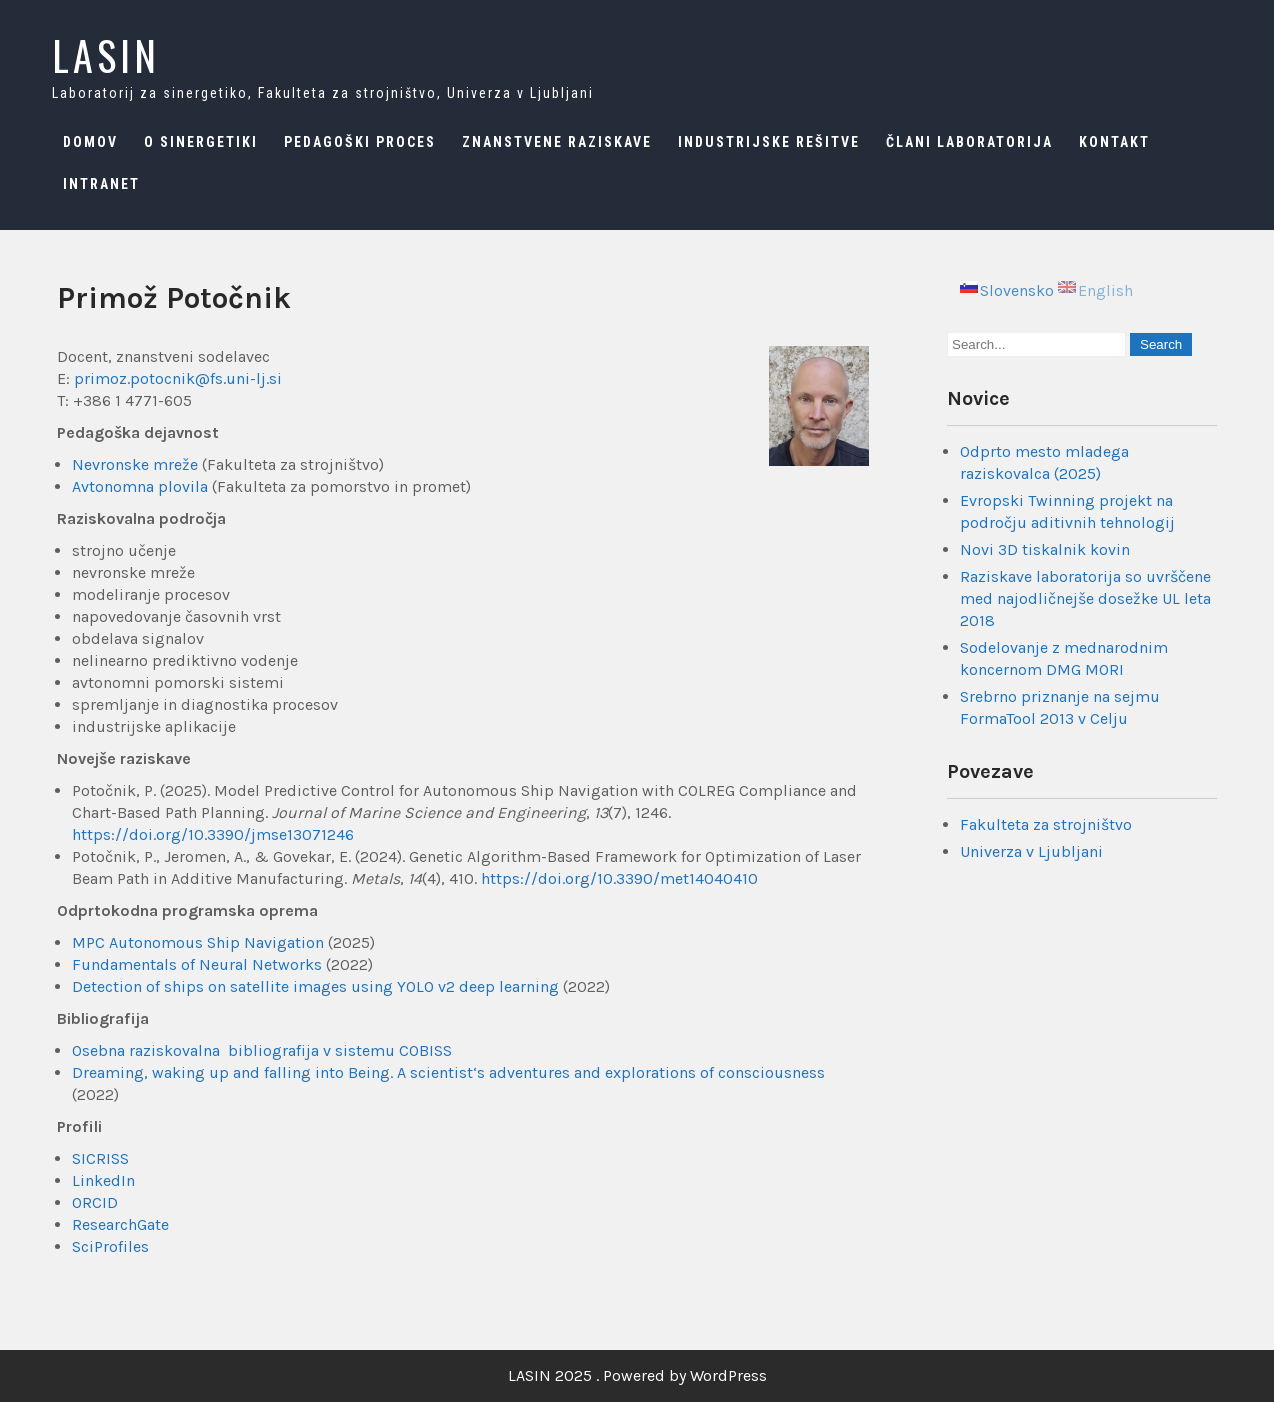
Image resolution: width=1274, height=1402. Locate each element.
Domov (90, 142)
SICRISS (100, 1158)
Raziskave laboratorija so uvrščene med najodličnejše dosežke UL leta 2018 (1085, 598)
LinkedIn (103, 1180)
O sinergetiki (201, 142)
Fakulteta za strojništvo (1046, 824)
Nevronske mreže (135, 464)
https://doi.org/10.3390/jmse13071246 (213, 834)
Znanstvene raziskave (557, 142)
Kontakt (1114, 142)
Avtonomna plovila (140, 486)
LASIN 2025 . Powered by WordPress (637, 1375)
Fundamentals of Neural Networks (197, 964)
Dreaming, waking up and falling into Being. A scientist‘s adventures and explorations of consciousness (448, 1072)
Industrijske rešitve (769, 142)
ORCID (95, 1202)
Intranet (101, 184)
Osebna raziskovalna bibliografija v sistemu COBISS (262, 1050)
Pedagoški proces (360, 142)
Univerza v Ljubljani (1031, 851)
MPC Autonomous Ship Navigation (198, 942)
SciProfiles (110, 1246)
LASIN (106, 55)
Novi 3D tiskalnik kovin (1045, 549)
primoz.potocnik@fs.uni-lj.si (178, 378)
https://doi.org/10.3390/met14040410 (619, 878)
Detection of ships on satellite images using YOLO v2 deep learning (315, 986)
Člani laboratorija (969, 142)
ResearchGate (120, 1224)
